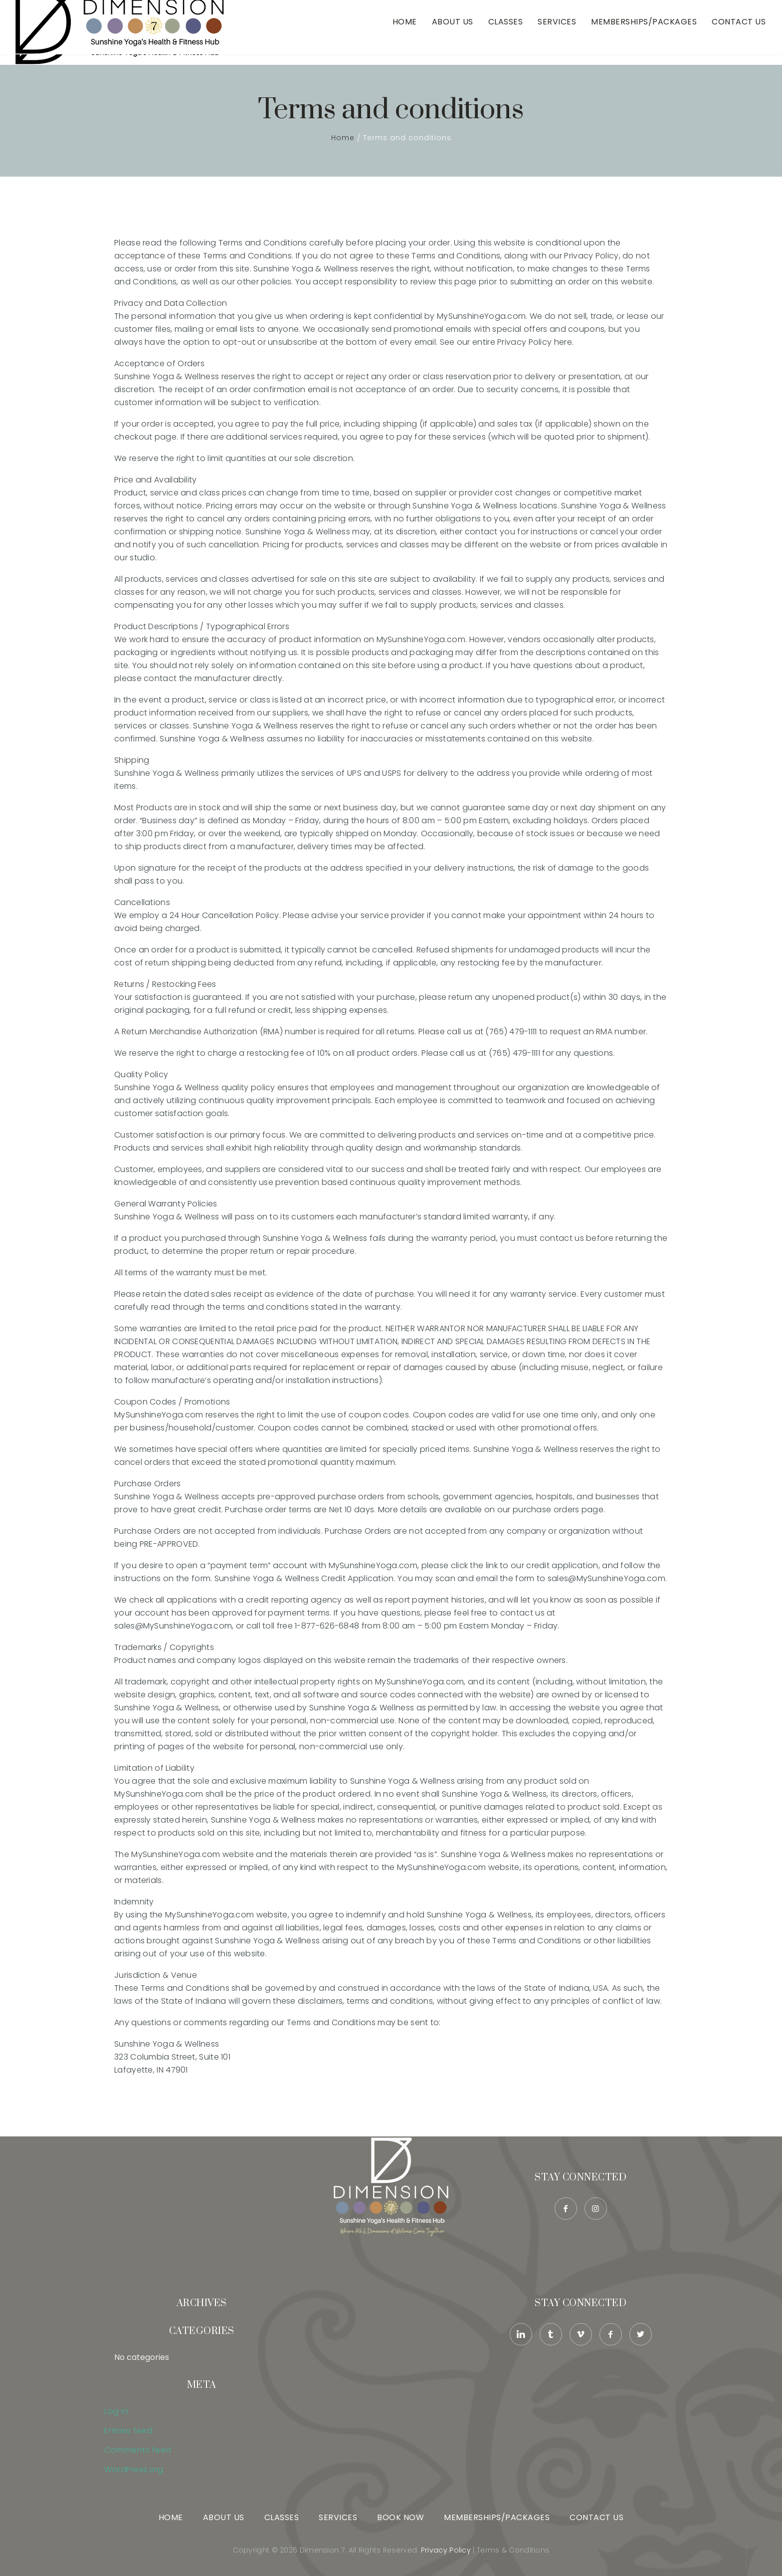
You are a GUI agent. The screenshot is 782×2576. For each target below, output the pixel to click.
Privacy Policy (446, 2550)
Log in (116, 2411)
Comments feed (138, 2450)
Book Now (400, 2517)
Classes (505, 32)
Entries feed (128, 2430)
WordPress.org (134, 2469)
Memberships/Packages (644, 32)
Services (557, 32)
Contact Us (739, 32)
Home (404, 32)
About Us (452, 32)
